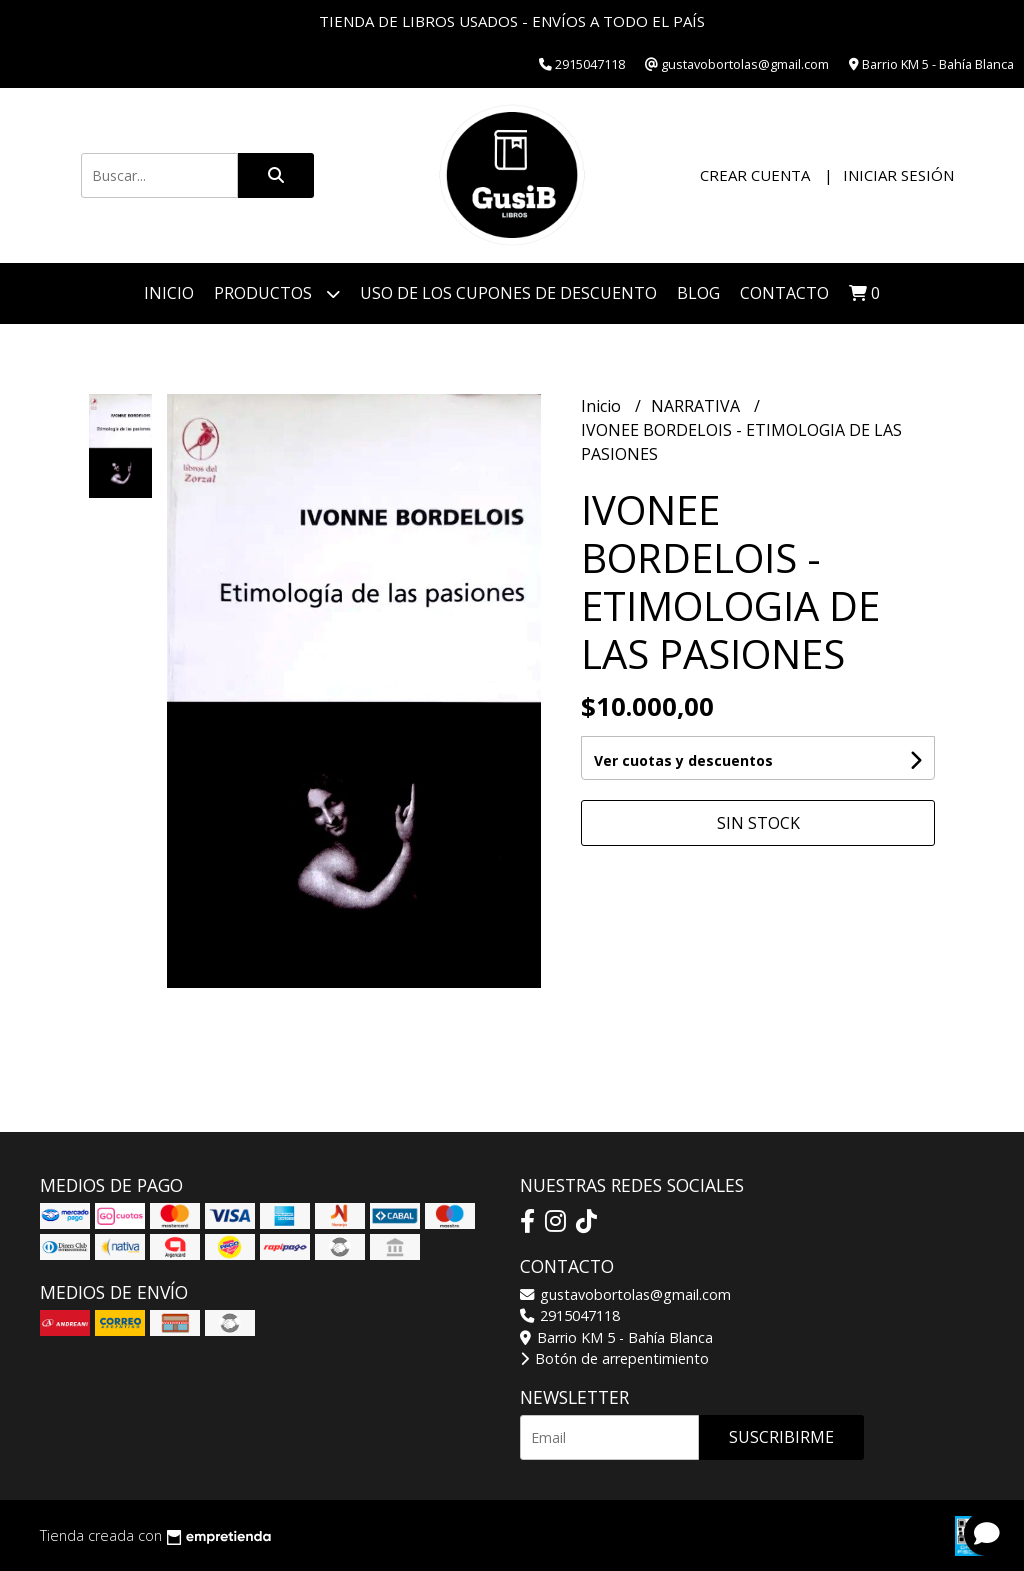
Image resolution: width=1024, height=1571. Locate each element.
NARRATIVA (697, 406)
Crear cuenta (755, 175)
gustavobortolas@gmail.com (625, 1294)
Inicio (169, 293)
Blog (698, 293)
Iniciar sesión (898, 175)
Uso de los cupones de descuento (508, 293)
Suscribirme (781, 1437)
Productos (277, 293)
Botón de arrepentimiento (614, 1358)
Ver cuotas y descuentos (683, 760)
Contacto (784, 293)
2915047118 (570, 1315)
